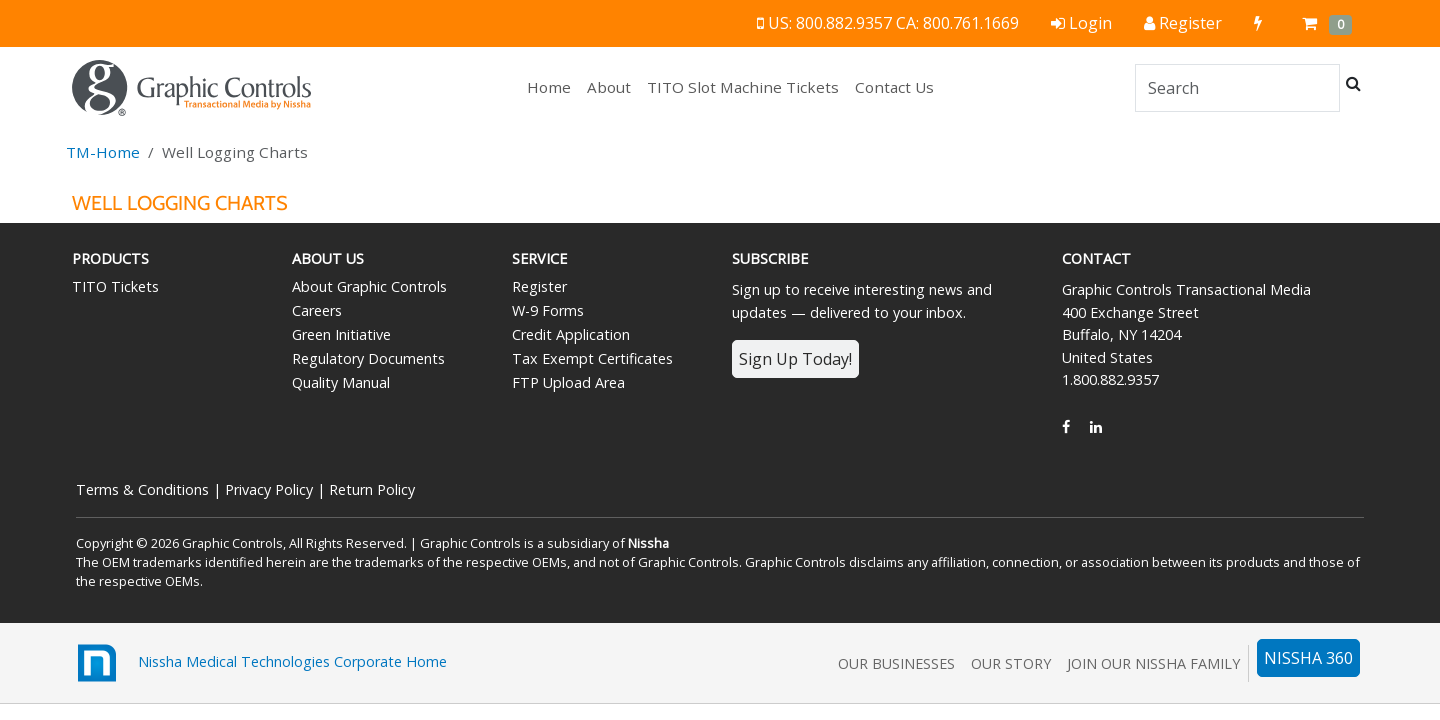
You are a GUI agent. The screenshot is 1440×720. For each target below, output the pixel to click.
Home (553, 86)
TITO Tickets (115, 286)
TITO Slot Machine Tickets (743, 87)
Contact (1096, 258)
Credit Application (571, 334)
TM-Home (103, 152)
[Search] (1237, 88)
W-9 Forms (548, 310)
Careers (317, 310)
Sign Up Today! (795, 359)
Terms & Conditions (142, 489)
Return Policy (372, 489)
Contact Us (894, 87)
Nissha (648, 543)
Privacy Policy (269, 489)
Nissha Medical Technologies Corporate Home (259, 663)
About (609, 87)
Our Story (1011, 663)
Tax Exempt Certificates (592, 358)
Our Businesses (896, 663)
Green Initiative (341, 334)
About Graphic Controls (369, 286)
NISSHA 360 (1308, 658)
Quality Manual (341, 382)
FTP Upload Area (568, 382)
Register (539, 286)
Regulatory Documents (368, 358)
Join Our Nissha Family (1153, 663)
